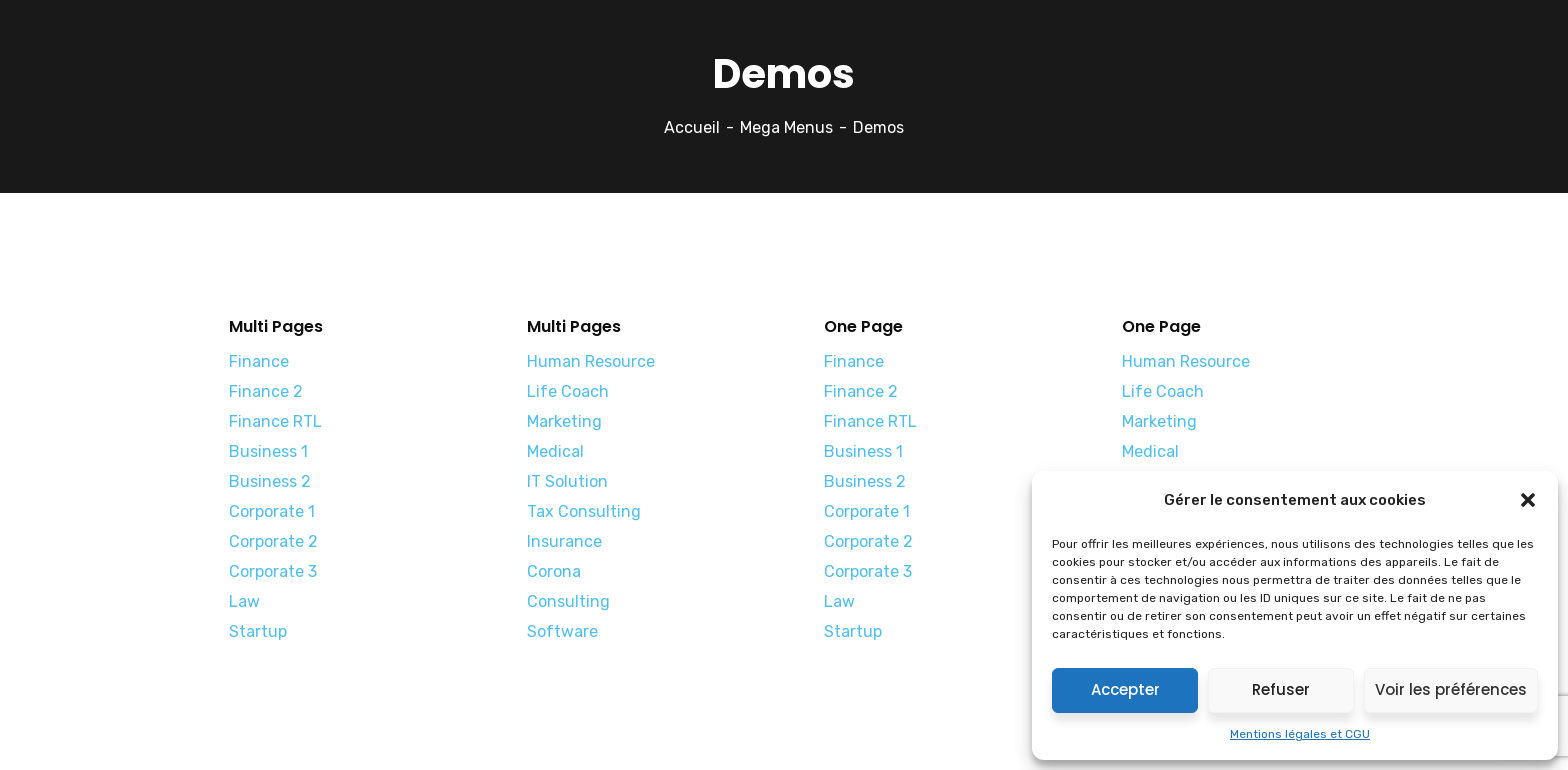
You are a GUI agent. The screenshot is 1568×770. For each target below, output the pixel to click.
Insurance (564, 541)
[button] (1528, 500)
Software (562, 631)
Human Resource (591, 361)
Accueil (692, 127)
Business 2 (270, 481)
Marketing (564, 421)
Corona (554, 571)
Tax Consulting (584, 511)
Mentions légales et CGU (1300, 734)
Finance (259, 361)
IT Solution (567, 481)
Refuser (1281, 689)
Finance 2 (266, 391)
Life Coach (568, 391)
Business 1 (268, 451)
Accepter (1125, 689)
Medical (555, 451)
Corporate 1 (272, 511)
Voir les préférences (1451, 689)
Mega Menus (786, 127)
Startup (258, 631)
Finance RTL (275, 421)
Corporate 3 (273, 571)
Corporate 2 (273, 541)
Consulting (568, 601)
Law (244, 601)
